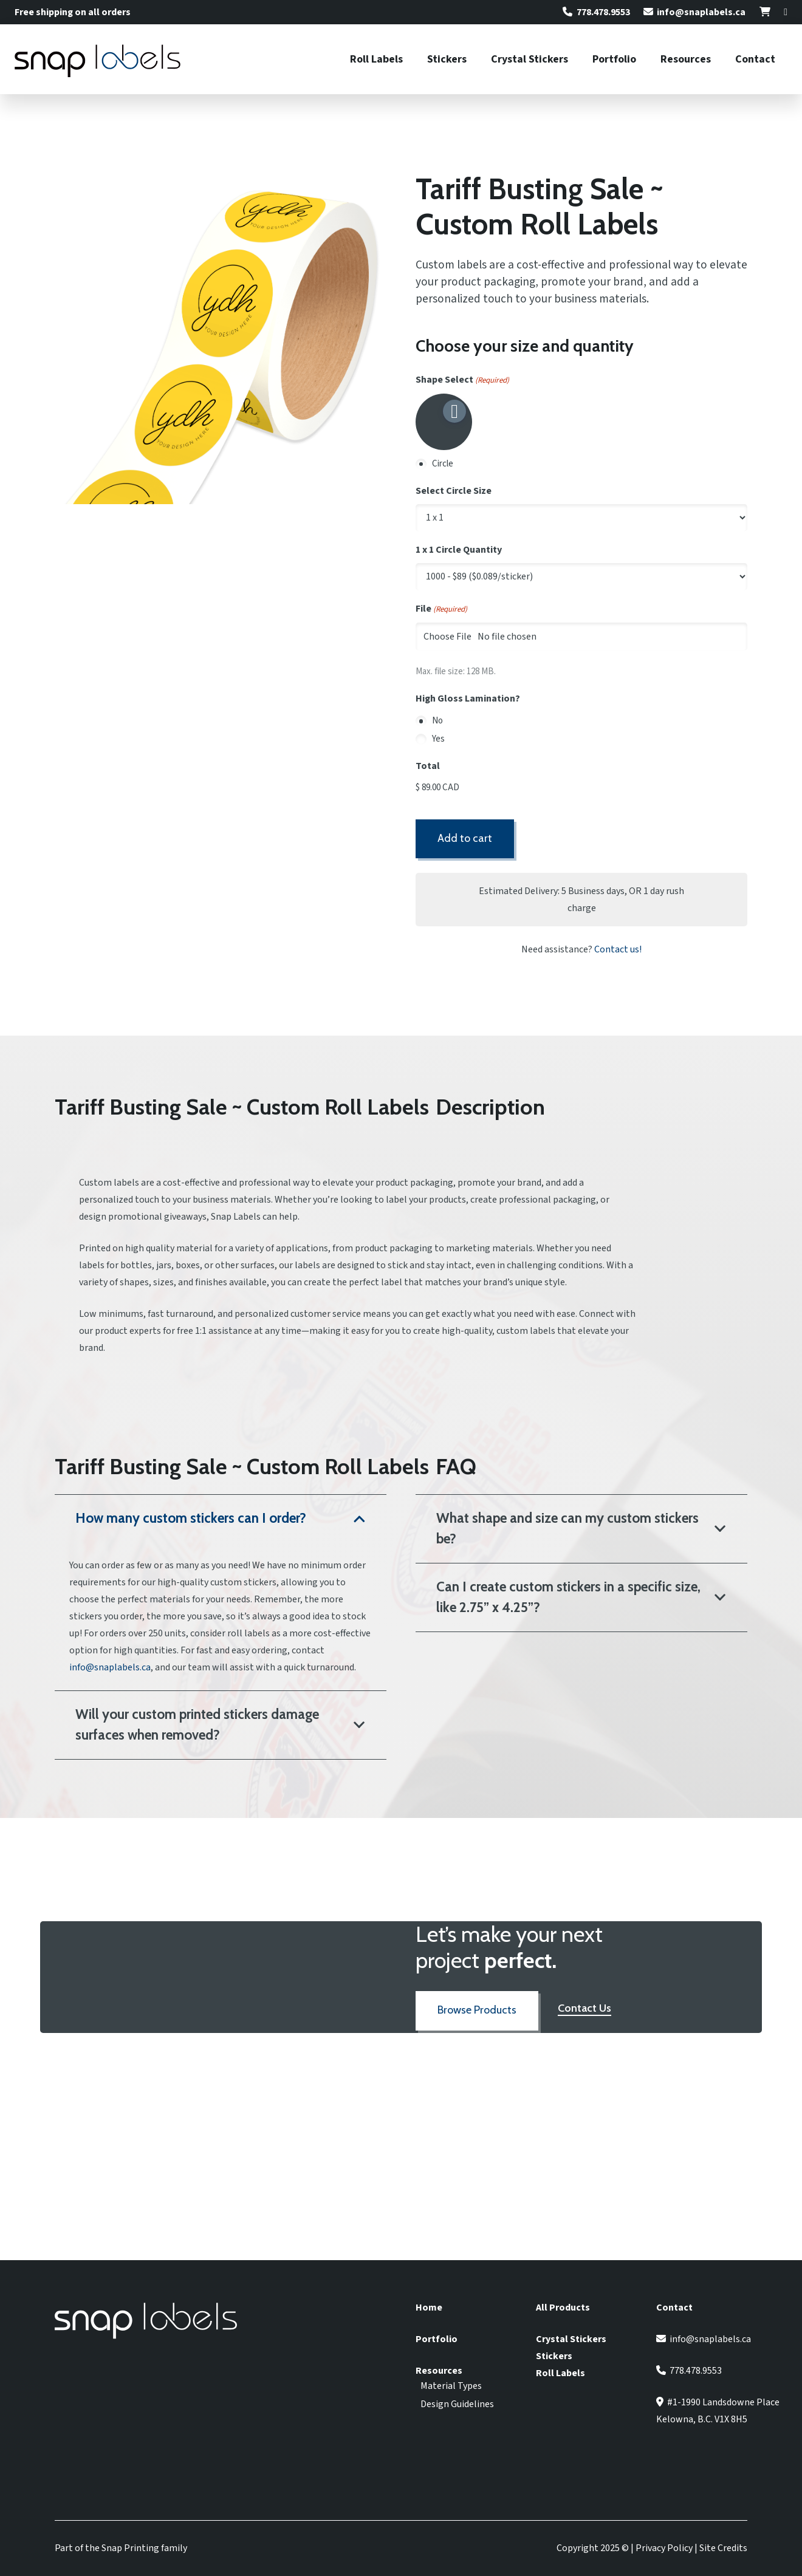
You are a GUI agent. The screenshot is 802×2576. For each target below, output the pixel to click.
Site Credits (723, 2548)
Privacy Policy (664, 2548)
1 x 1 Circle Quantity (459, 549)
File (441, 609)
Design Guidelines (457, 2404)
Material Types (451, 2386)
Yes (438, 739)
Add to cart (464, 838)
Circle (442, 463)
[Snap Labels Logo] (97, 59)
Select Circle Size (454, 490)
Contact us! (618, 949)
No (437, 720)
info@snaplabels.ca (110, 1667)
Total (428, 766)
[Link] (764, 12)
